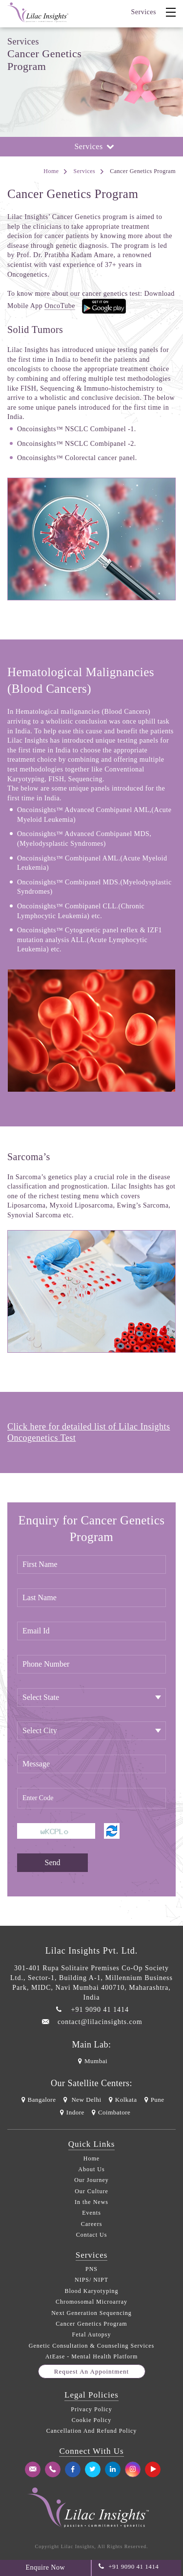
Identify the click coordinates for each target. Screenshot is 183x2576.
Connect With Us (91, 2451)
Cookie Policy (91, 2420)
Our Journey (91, 2180)
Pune (153, 2099)
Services (143, 12)
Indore (71, 2112)
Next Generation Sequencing (91, 2313)
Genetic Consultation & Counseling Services (91, 2345)
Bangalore (37, 2099)
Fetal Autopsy (91, 2334)
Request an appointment (91, 2371)
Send (53, 1862)
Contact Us (91, 2234)
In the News (91, 2202)
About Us (91, 2169)
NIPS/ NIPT (91, 2279)
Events (91, 2212)
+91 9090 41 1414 (100, 2009)
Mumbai (91, 2061)
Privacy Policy (91, 2409)
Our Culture (91, 2191)
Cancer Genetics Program (91, 2323)
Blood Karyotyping (92, 2291)
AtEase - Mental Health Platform (91, 2356)
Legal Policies (91, 2395)
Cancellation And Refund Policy (91, 2430)
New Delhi (81, 2099)
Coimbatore (110, 2112)
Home (51, 171)
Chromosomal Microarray (91, 2301)
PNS (91, 2269)
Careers (91, 2224)
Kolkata (121, 2099)
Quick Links (91, 2144)
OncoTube (59, 305)
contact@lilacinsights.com (100, 2022)
